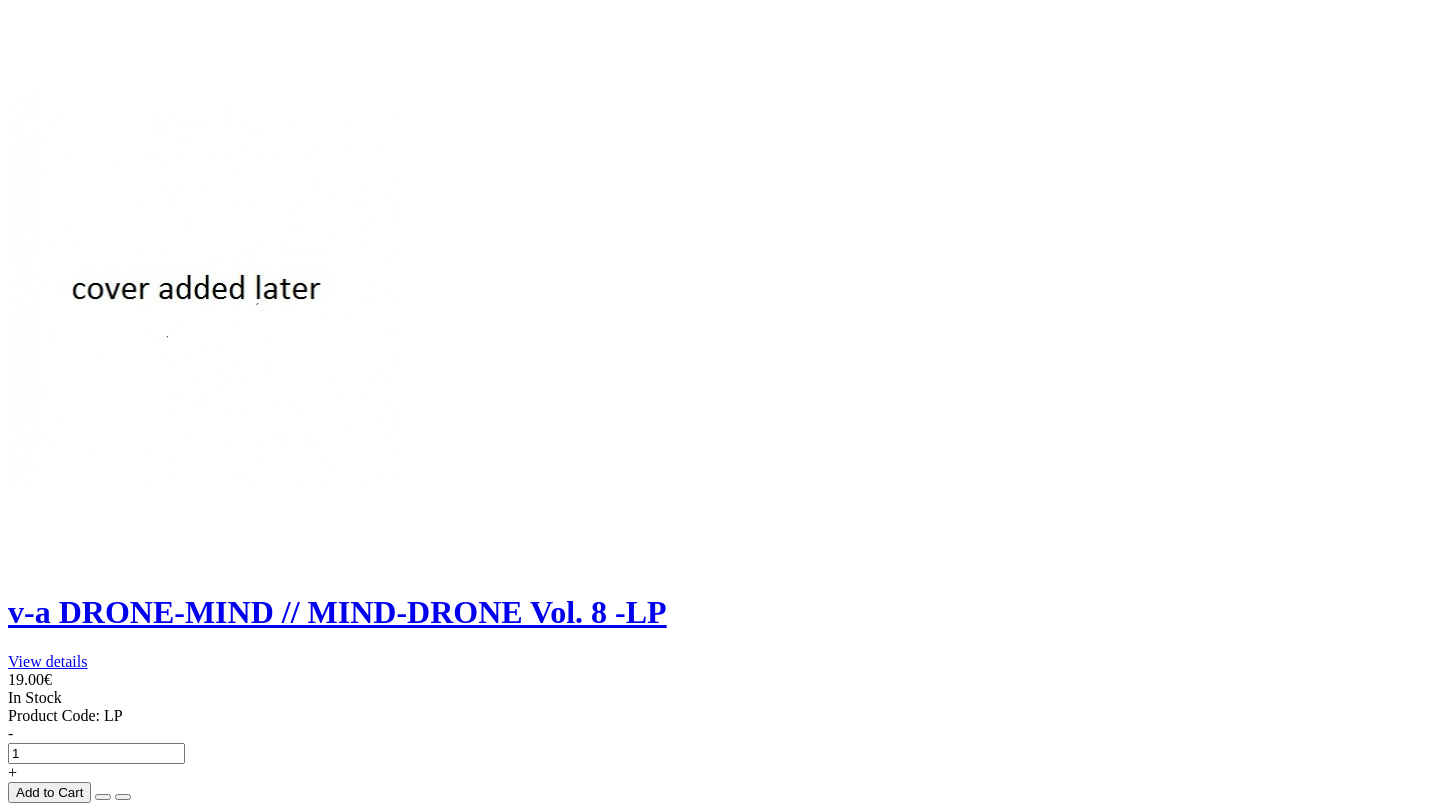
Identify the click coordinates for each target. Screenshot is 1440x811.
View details (47, 661)
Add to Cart (49, 792)
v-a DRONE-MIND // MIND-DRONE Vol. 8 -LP (337, 612)
